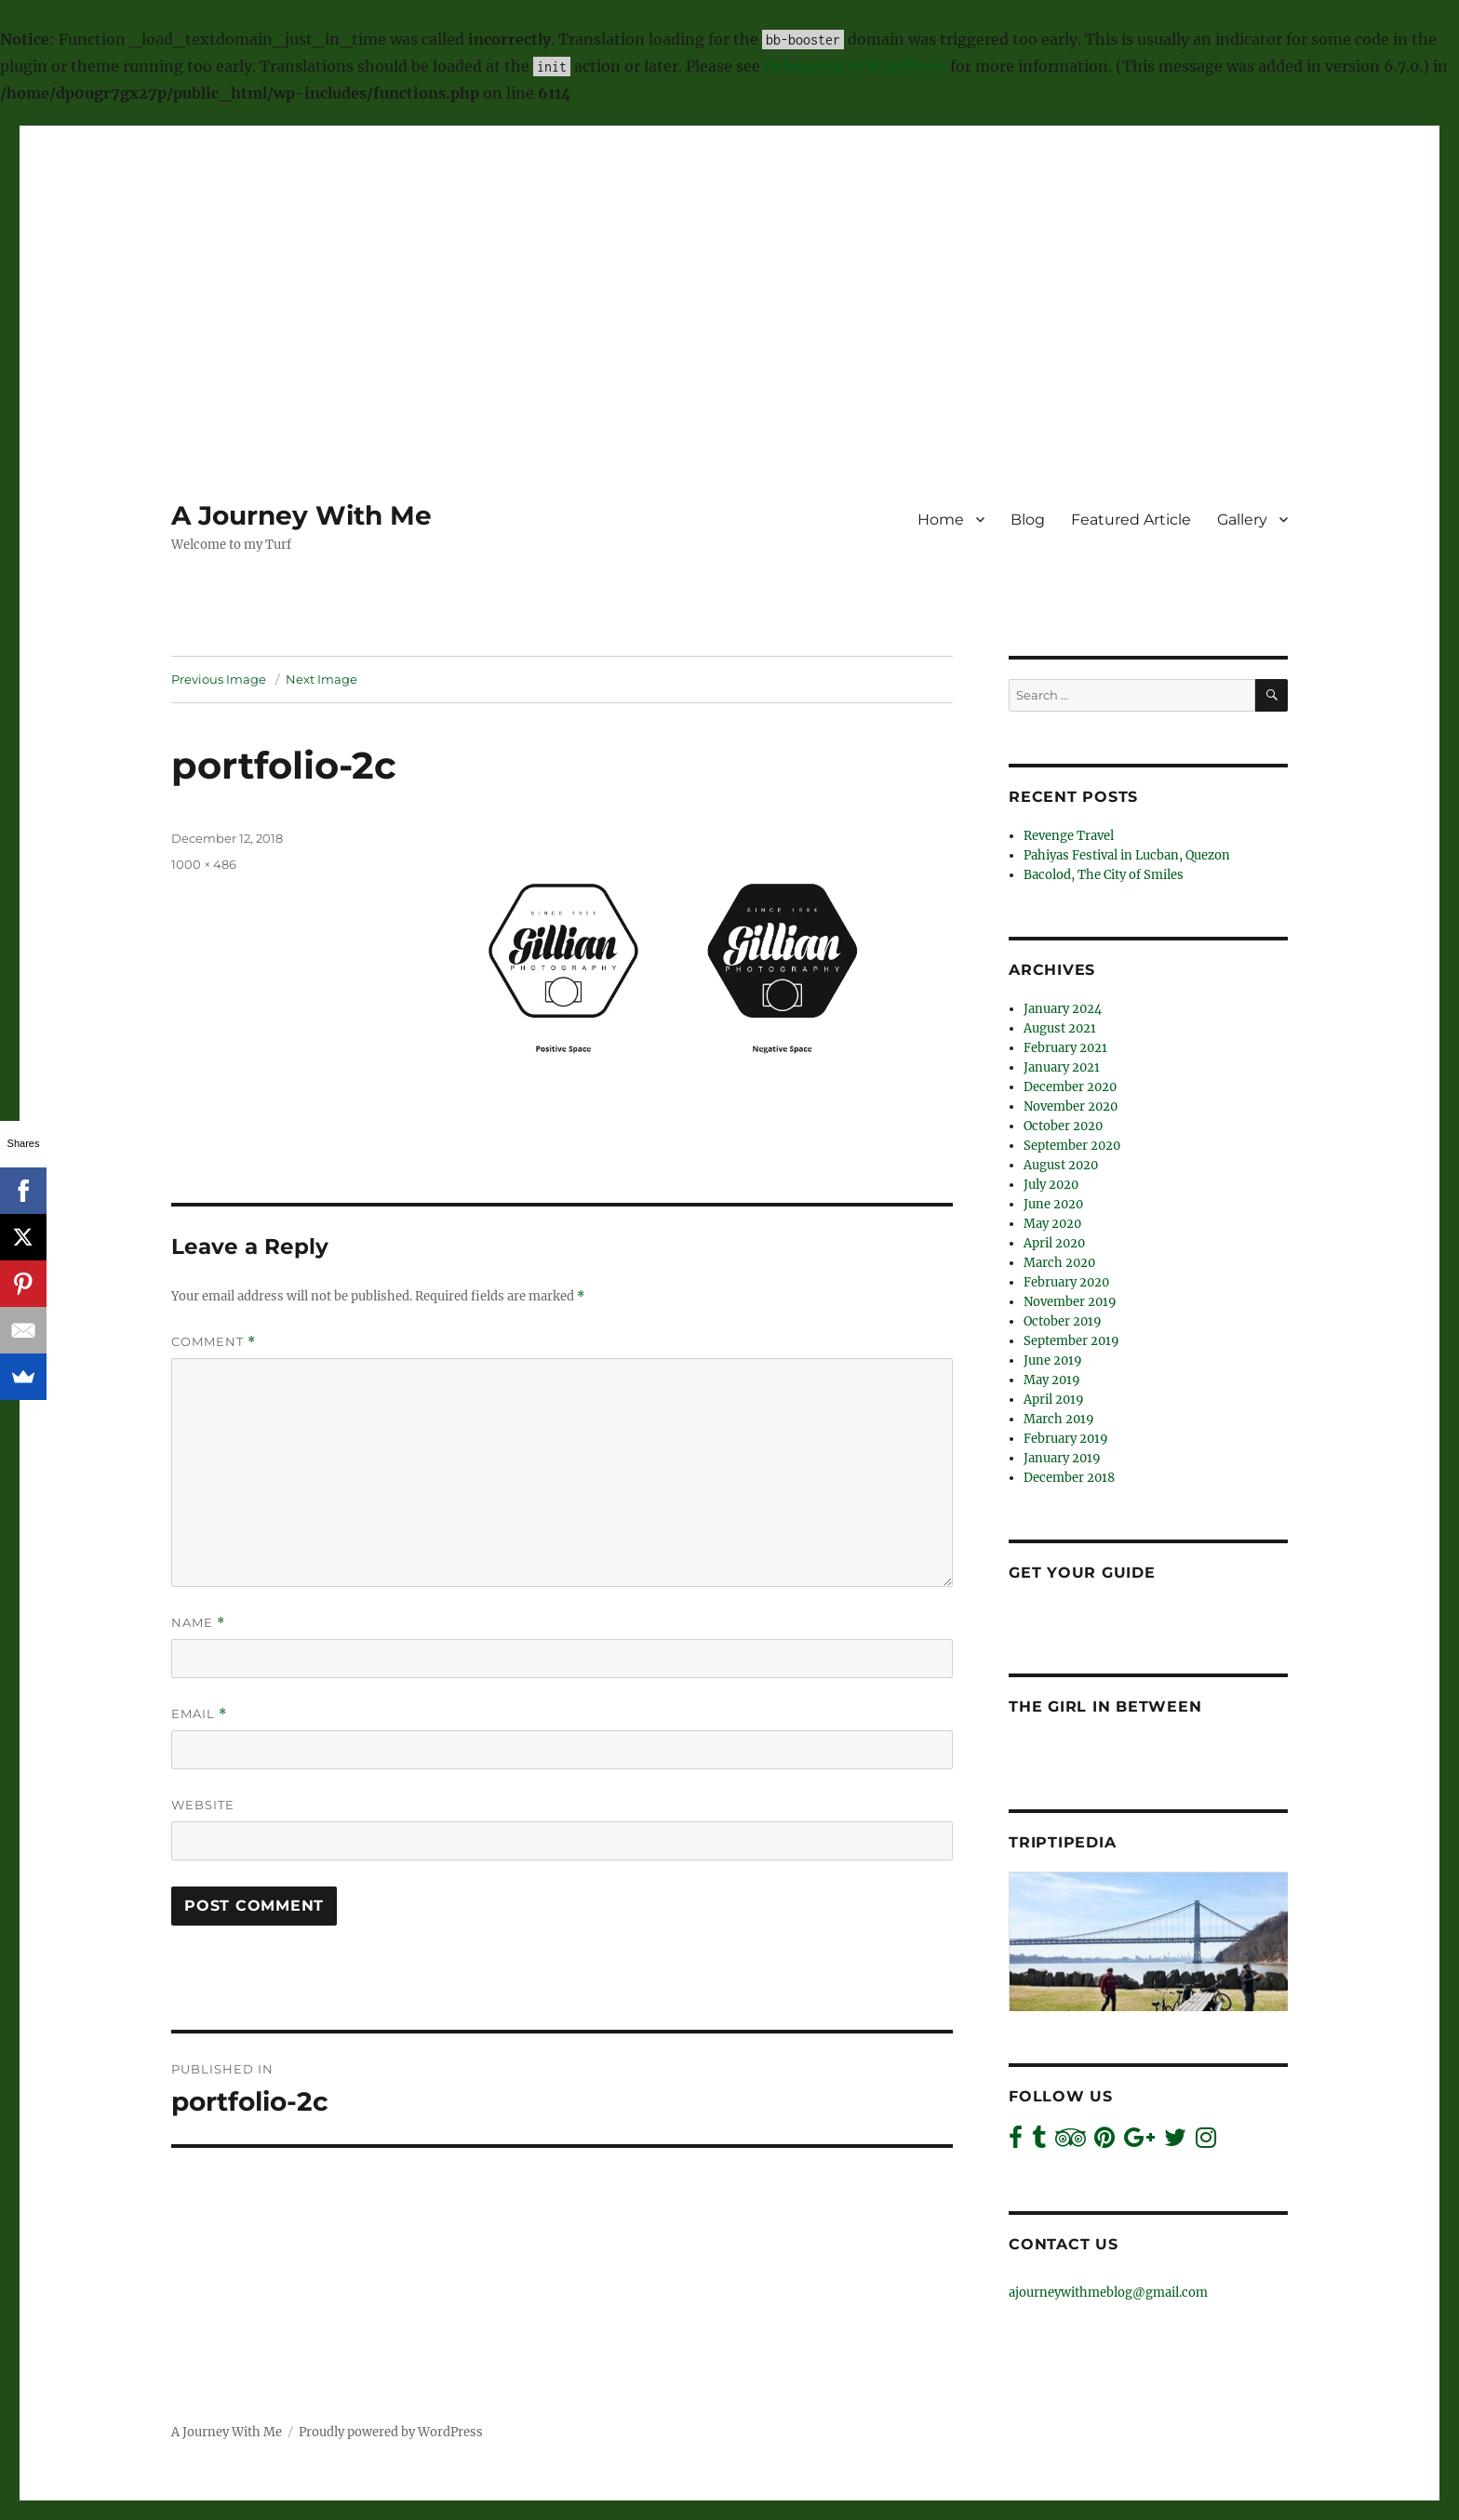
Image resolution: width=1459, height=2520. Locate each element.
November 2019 (1070, 1302)
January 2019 (1062, 1458)
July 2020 (1051, 1185)
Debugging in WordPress (855, 66)
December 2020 (1070, 1087)
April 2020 (1054, 1243)
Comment (213, 1342)
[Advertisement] (729, 257)
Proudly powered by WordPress (391, 2432)
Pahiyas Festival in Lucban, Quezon (1127, 855)
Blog (1028, 519)
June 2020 (1053, 1204)
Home (940, 519)
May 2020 (1052, 1224)
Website (202, 1804)
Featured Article (1131, 519)
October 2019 (1063, 1321)
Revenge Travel (1069, 836)
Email (199, 1714)
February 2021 (1065, 1048)
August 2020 (1061, 1165)
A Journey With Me (301, 515)
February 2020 (1066, 1282)
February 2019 (1066, 1439)
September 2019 (1071, 1341)
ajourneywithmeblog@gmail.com (1108, 2292)
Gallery (1242, 519)
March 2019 (1059, 1419)
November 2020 (1071, 1106)
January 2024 (1063, 1009)
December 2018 (1069, 1478)
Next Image (321, 679)
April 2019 (1054, 1399)
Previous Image (218, 679)
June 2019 (1053, 1360)
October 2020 (1063, 1126)
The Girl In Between (1105, 1706)
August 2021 (1060, 1028)
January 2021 (1062, 1067)
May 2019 (1052, 1380)
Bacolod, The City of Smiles (1104, 875)
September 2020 (1072, 1145)
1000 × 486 (203, 864)
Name (198, 1623)
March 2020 (1059, 1263)
